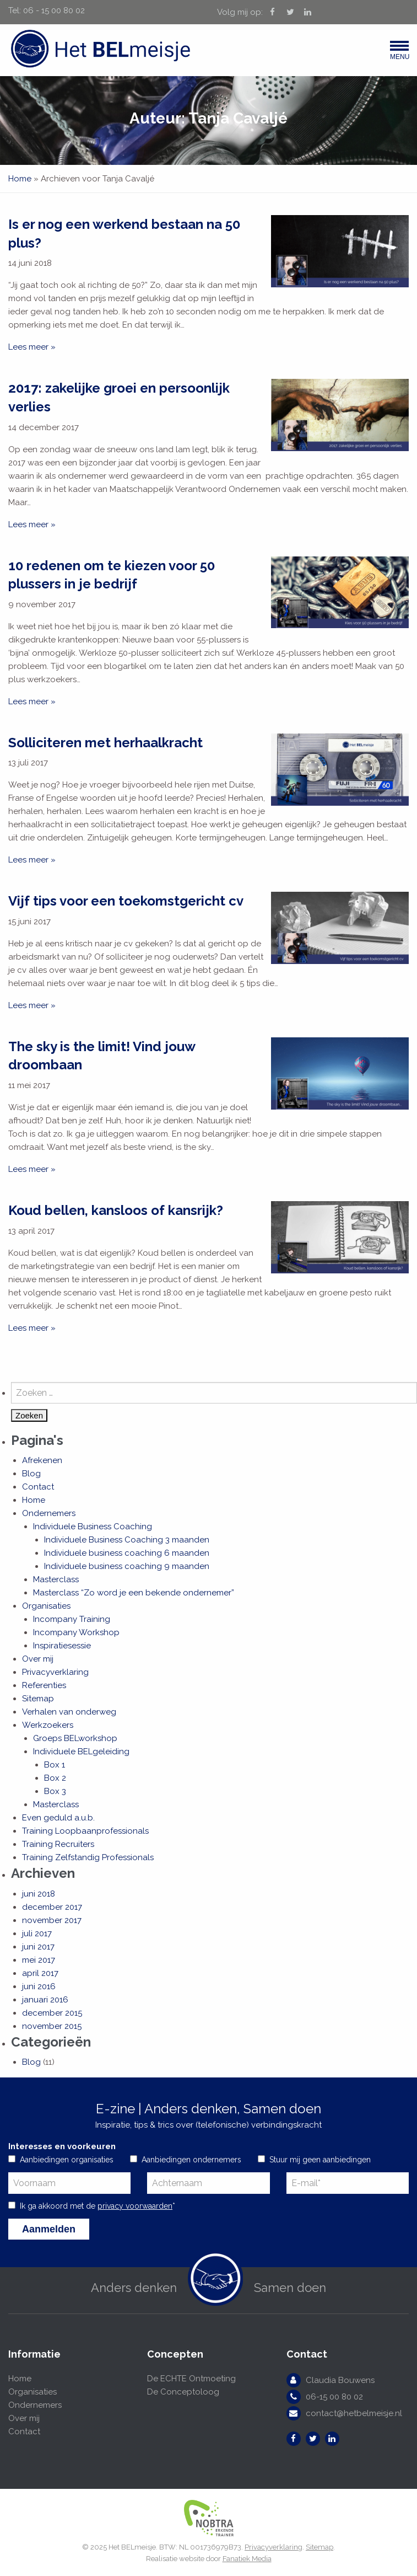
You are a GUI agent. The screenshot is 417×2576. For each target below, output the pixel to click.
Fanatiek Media (247, 2558)
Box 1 (54, 1765)
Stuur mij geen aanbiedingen (320, 2159)
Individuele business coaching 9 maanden (126, 1566)
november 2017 (52, 1920)
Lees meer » (32, 347)
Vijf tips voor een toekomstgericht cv (125, 901)
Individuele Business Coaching (92, 1526)
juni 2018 (38, 1894)
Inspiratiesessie (62, 1646)
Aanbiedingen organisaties (66, 2159)
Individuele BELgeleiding (81, 1751)
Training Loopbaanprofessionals (85, 1831)
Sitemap (38, 1699)
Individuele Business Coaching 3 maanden (126, 1540)
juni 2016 (39, 1986)
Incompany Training (71, 1619)
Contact (38, 1487)
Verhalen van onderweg (69, 1712)
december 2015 (52, 2013)
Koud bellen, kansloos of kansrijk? (115, 1210)
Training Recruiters (58, 1844)
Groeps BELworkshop (75, 1738)
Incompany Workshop (76, 1632)
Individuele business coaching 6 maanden (126, 1553)
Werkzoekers (47, 1725)
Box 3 (55, 1791)
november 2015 (52, 2026)
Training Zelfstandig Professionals (88, 1857)
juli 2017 (37, 1933)
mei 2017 (38, 1960)
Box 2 (55, 1778)
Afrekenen (42, 1460)
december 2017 (52, 1907)
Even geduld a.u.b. (58, 1818)
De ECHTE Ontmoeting (191, 2379)
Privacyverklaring (55, 1672)
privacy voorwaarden (135, 2206)
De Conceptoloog (183, 2392)
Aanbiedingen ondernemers (191, 2159)
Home (19, 179)
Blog (31, 1474)
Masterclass (56, 1579)
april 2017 (40, 1973)
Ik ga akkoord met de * (97, 2206)
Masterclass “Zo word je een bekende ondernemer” (133, 1593)
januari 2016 (45, 2000)
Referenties (44, 1685)
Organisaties (46, 1606)
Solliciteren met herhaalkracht (105, 743)
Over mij (37, 1659)
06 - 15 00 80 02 (54, 10)
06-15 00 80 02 (334, 2397)
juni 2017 (38, 1947)
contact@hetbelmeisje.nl (354, 2413)
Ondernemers (48, 1513)
